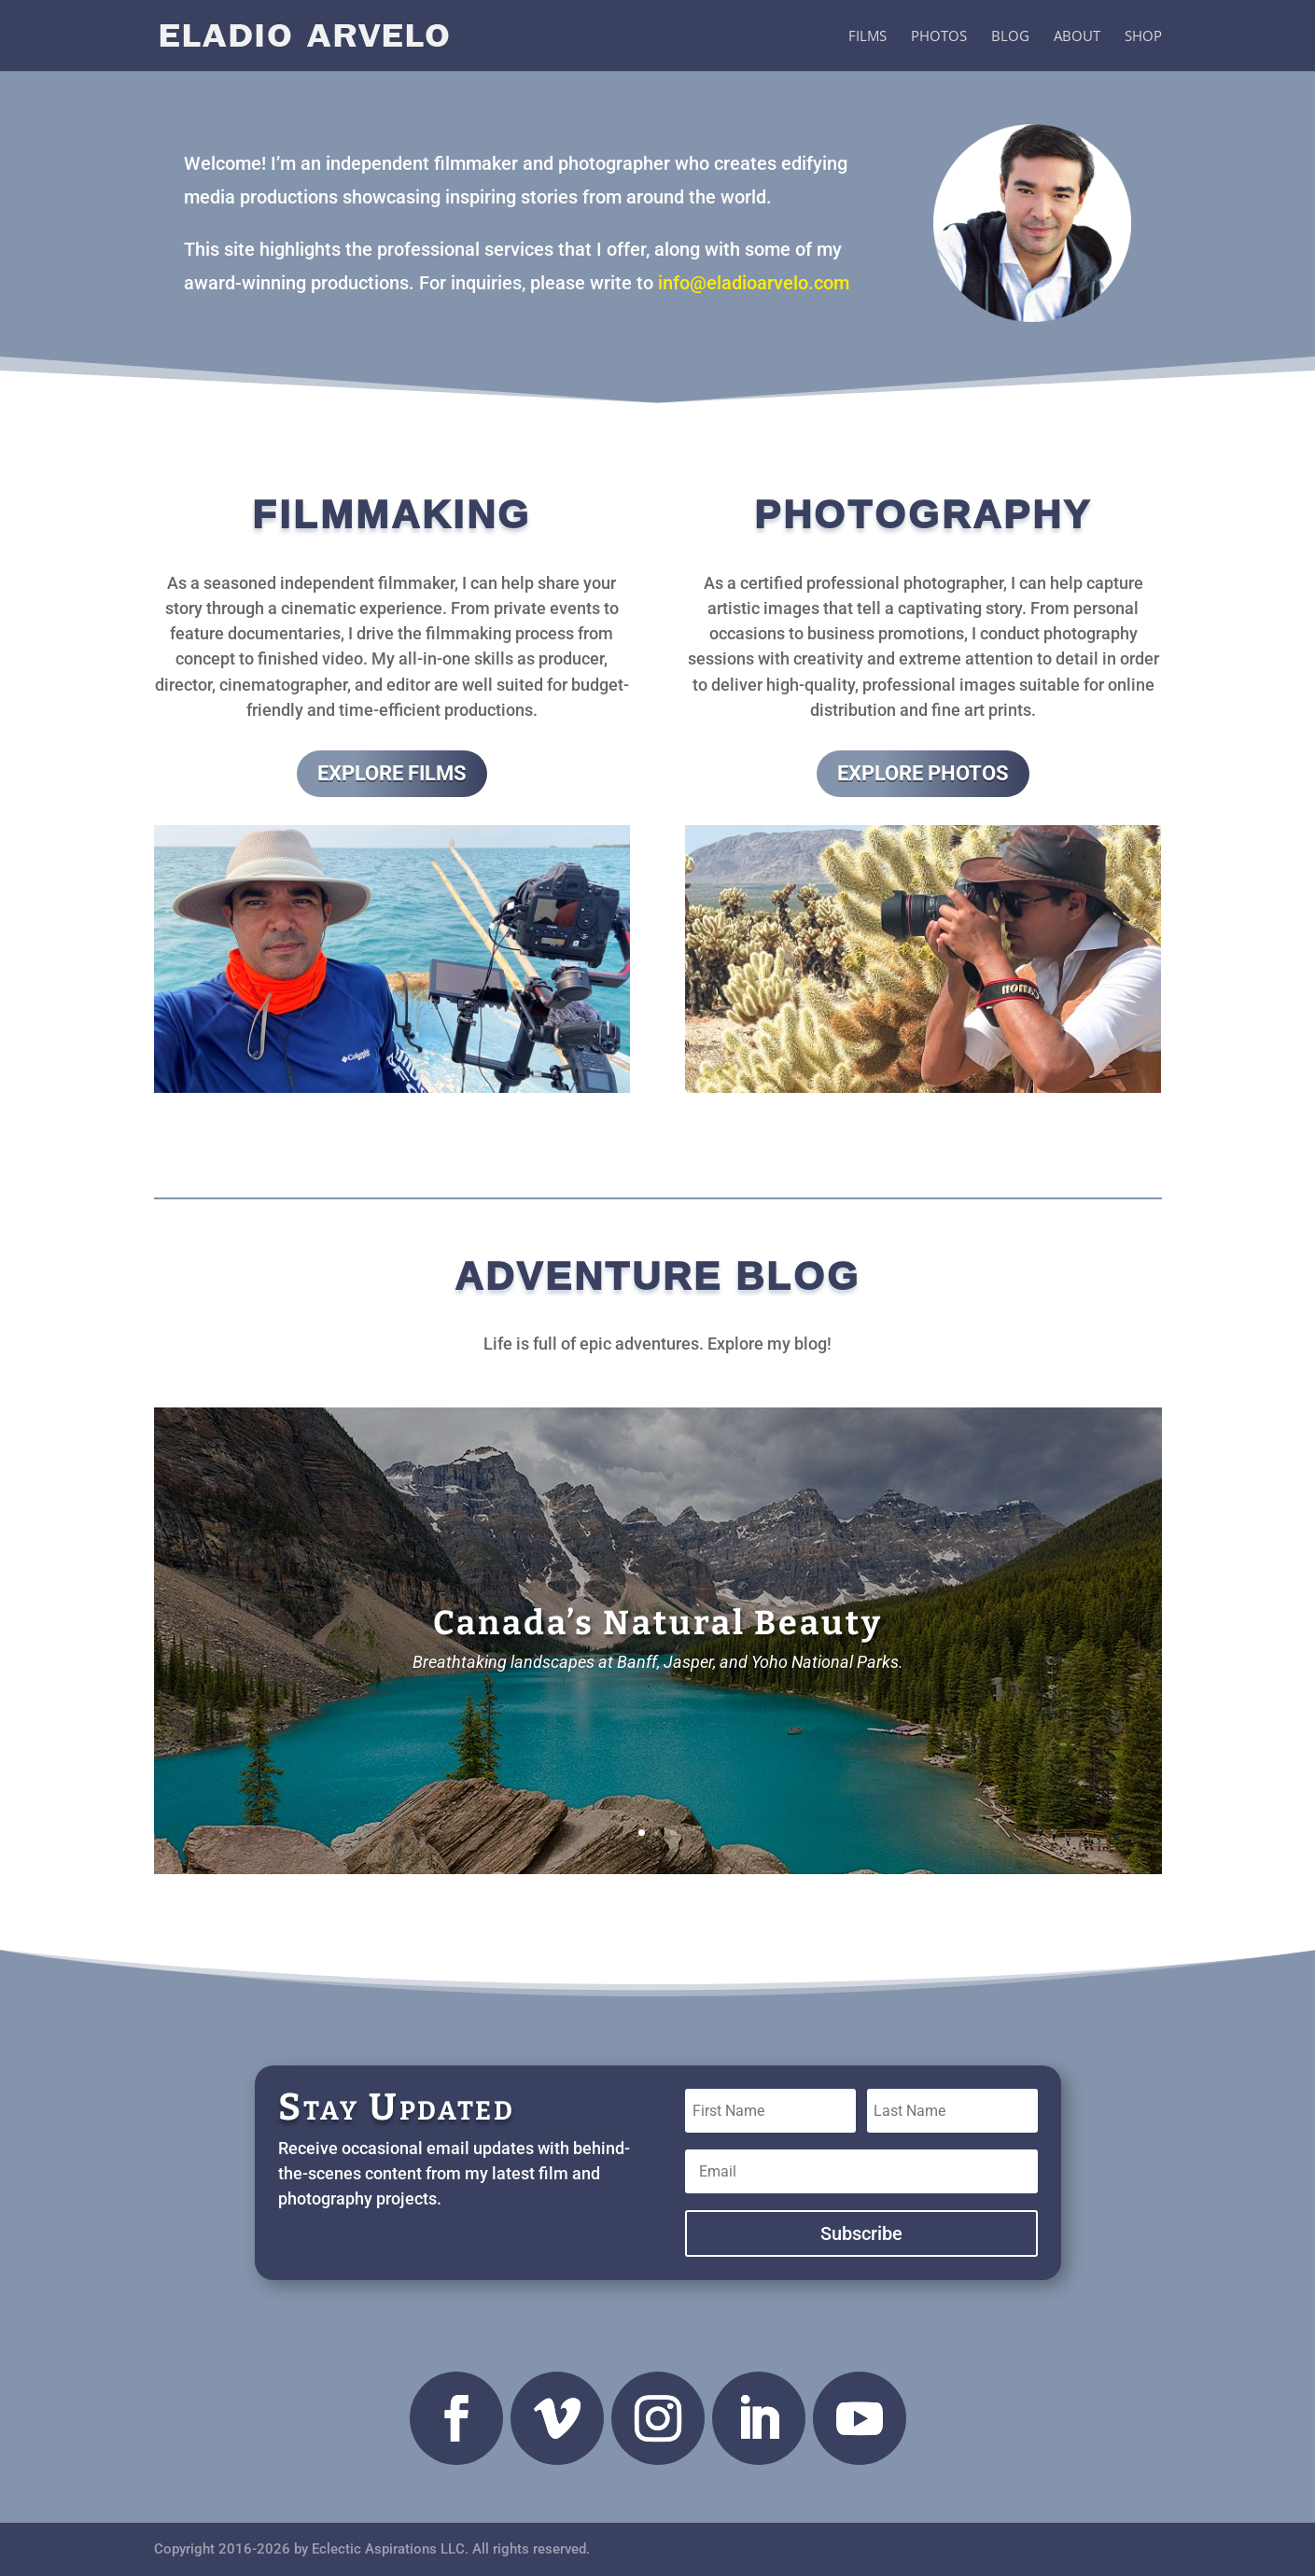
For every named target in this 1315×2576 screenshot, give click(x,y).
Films (867, 37)
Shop (1143, 37)
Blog (1010, 37)
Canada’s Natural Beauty (658, 1628)
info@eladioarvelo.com (753, 283)
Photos (939, 37)
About (1077, 37)
